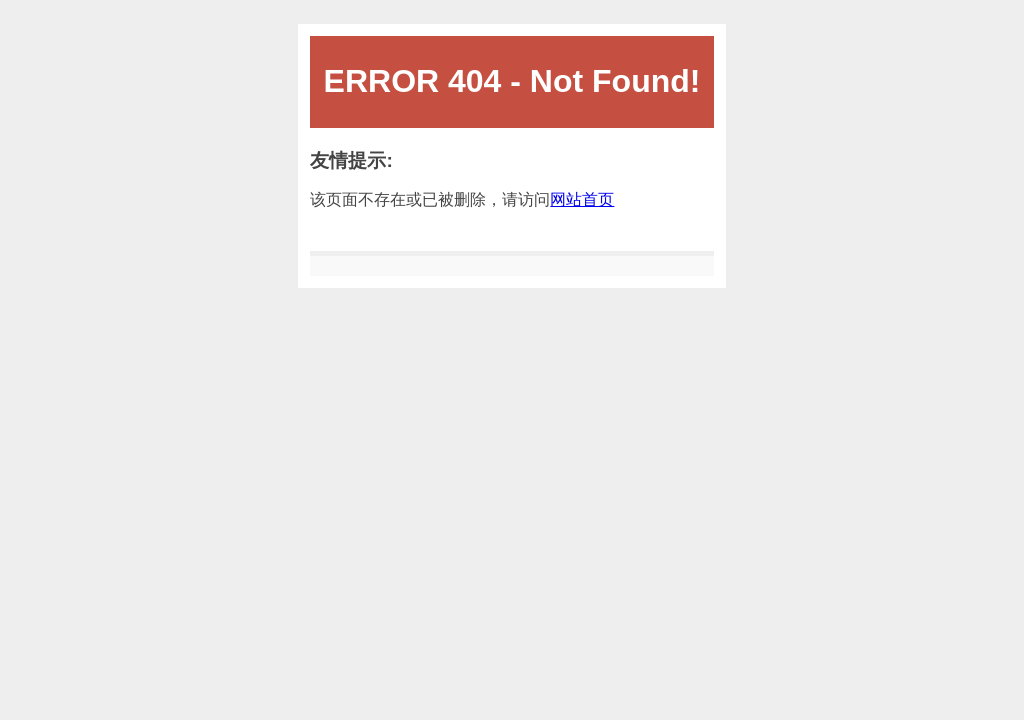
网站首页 (582, 199)
